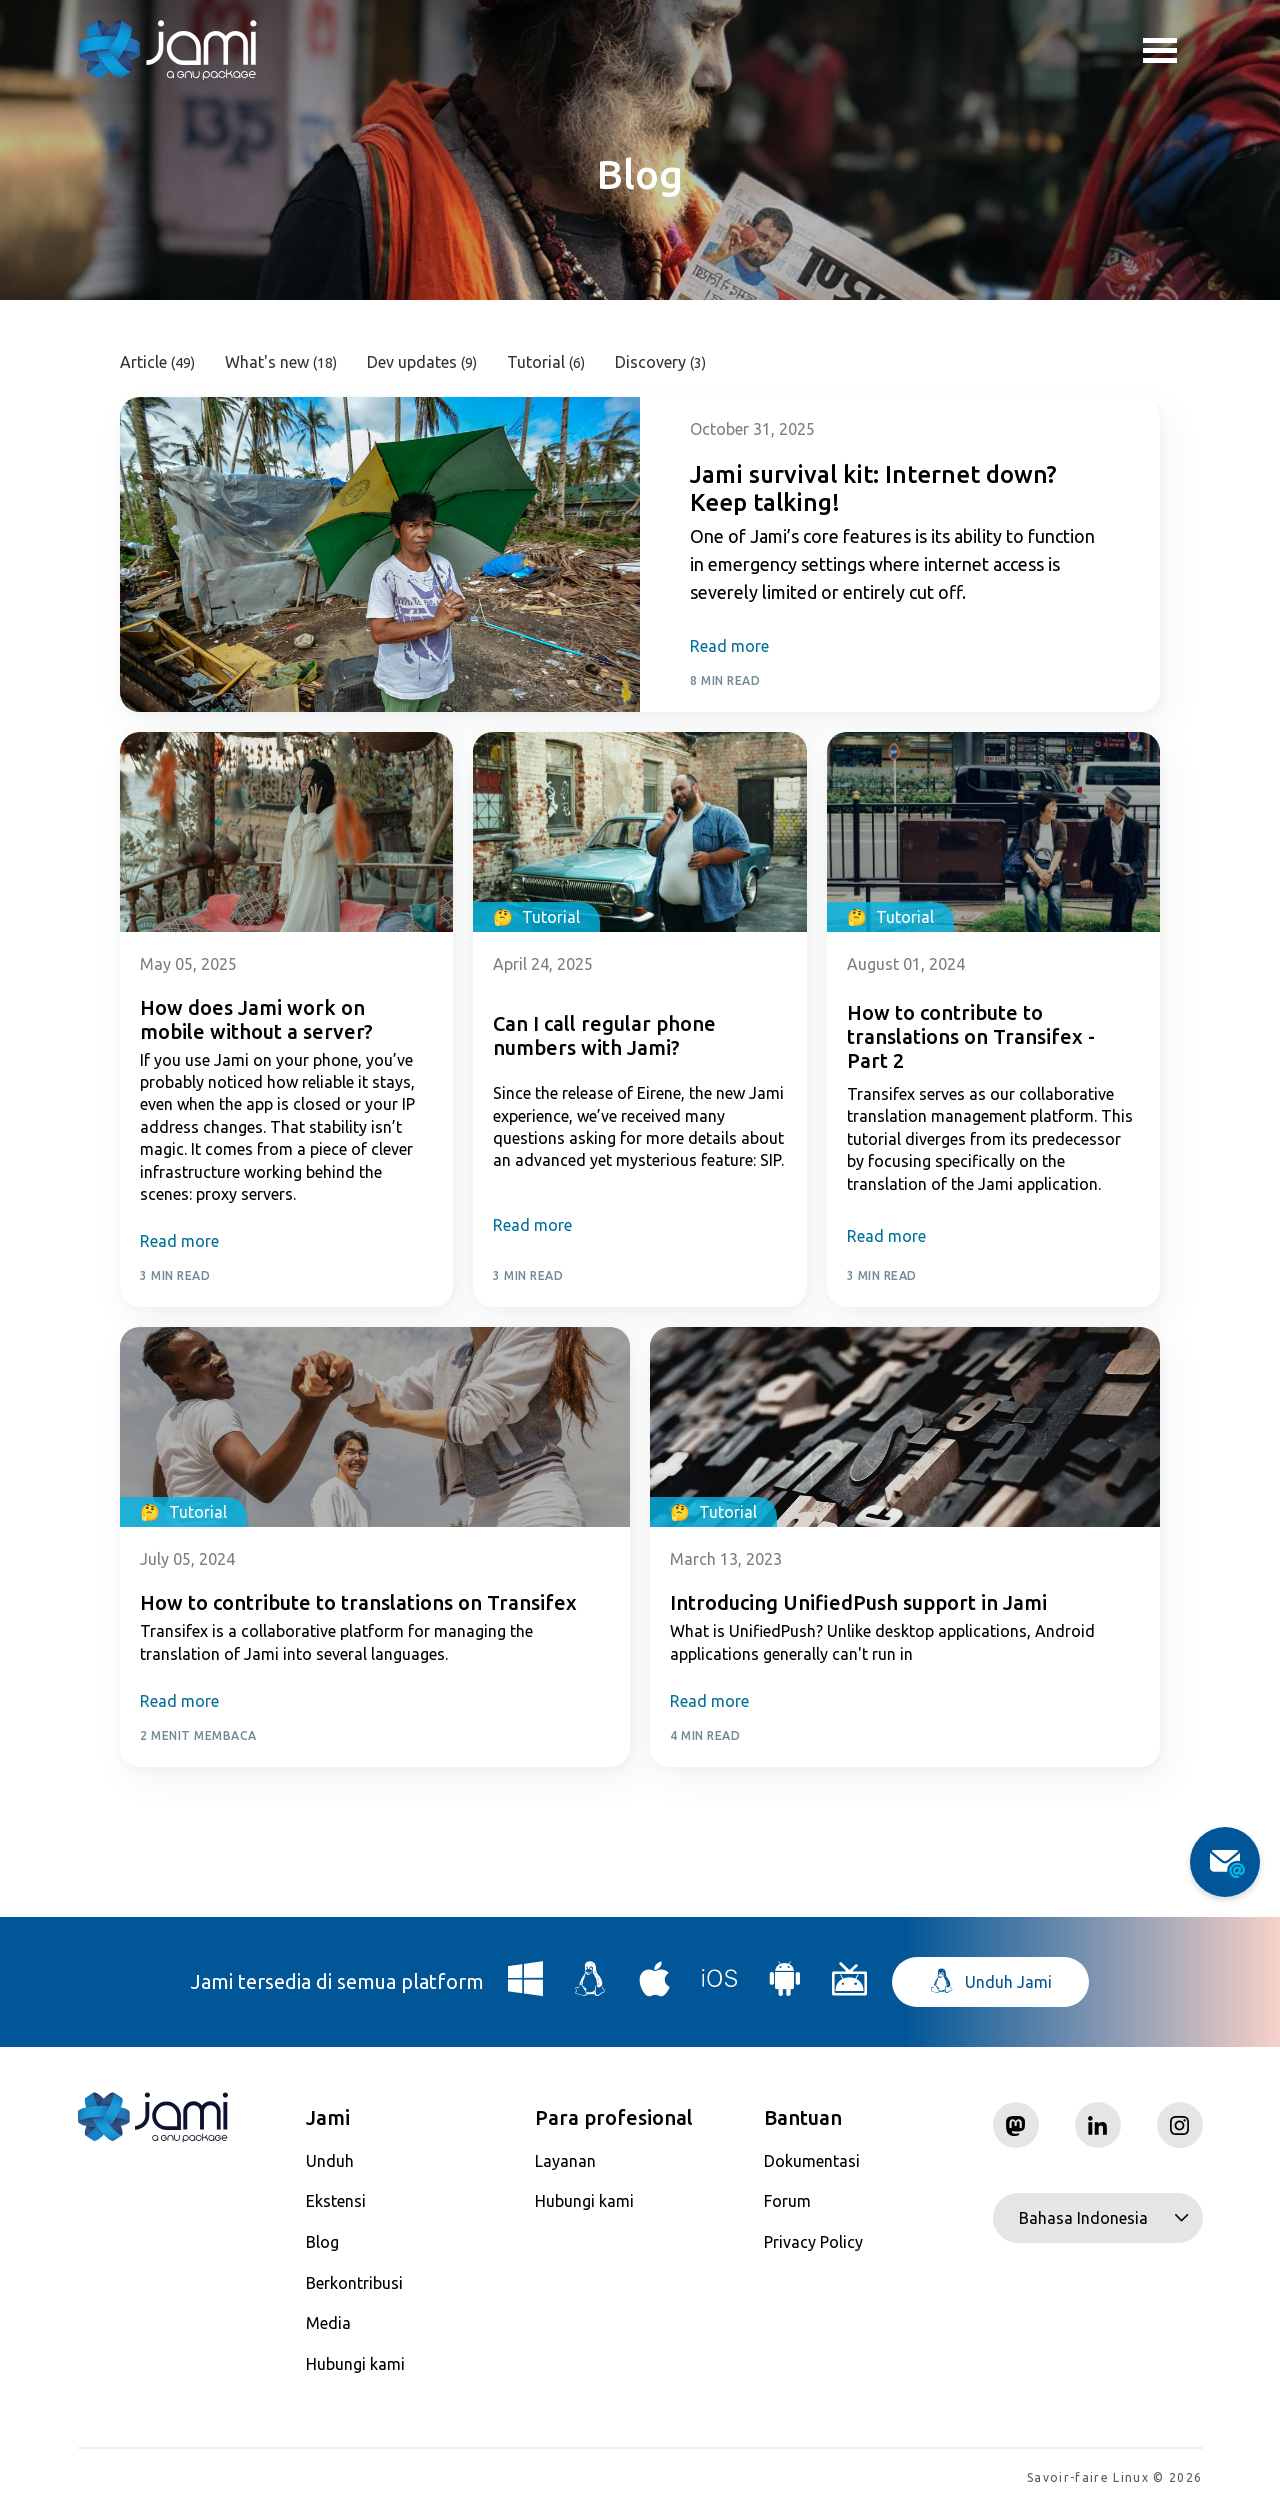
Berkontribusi (354, 2283)
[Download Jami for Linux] (591, 1986)
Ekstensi (336, 2201)
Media (328, 2323)
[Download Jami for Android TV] (850, 1986)
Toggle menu (1160, 53)
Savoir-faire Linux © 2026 (1114, 2477)
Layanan (565, 2161)
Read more (729, 646)
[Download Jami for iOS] (720, 1986)
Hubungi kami (355, 2364)
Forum (787, 2201)
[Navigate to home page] (168, 50)
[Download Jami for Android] (785, 1986)
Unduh (330, 2161)
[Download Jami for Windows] (526, 1986)
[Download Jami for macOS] (655, 1986)
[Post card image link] (380, 554)
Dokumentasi (812, 2161)
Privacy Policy (813, 2242)
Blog (322, 2242)
